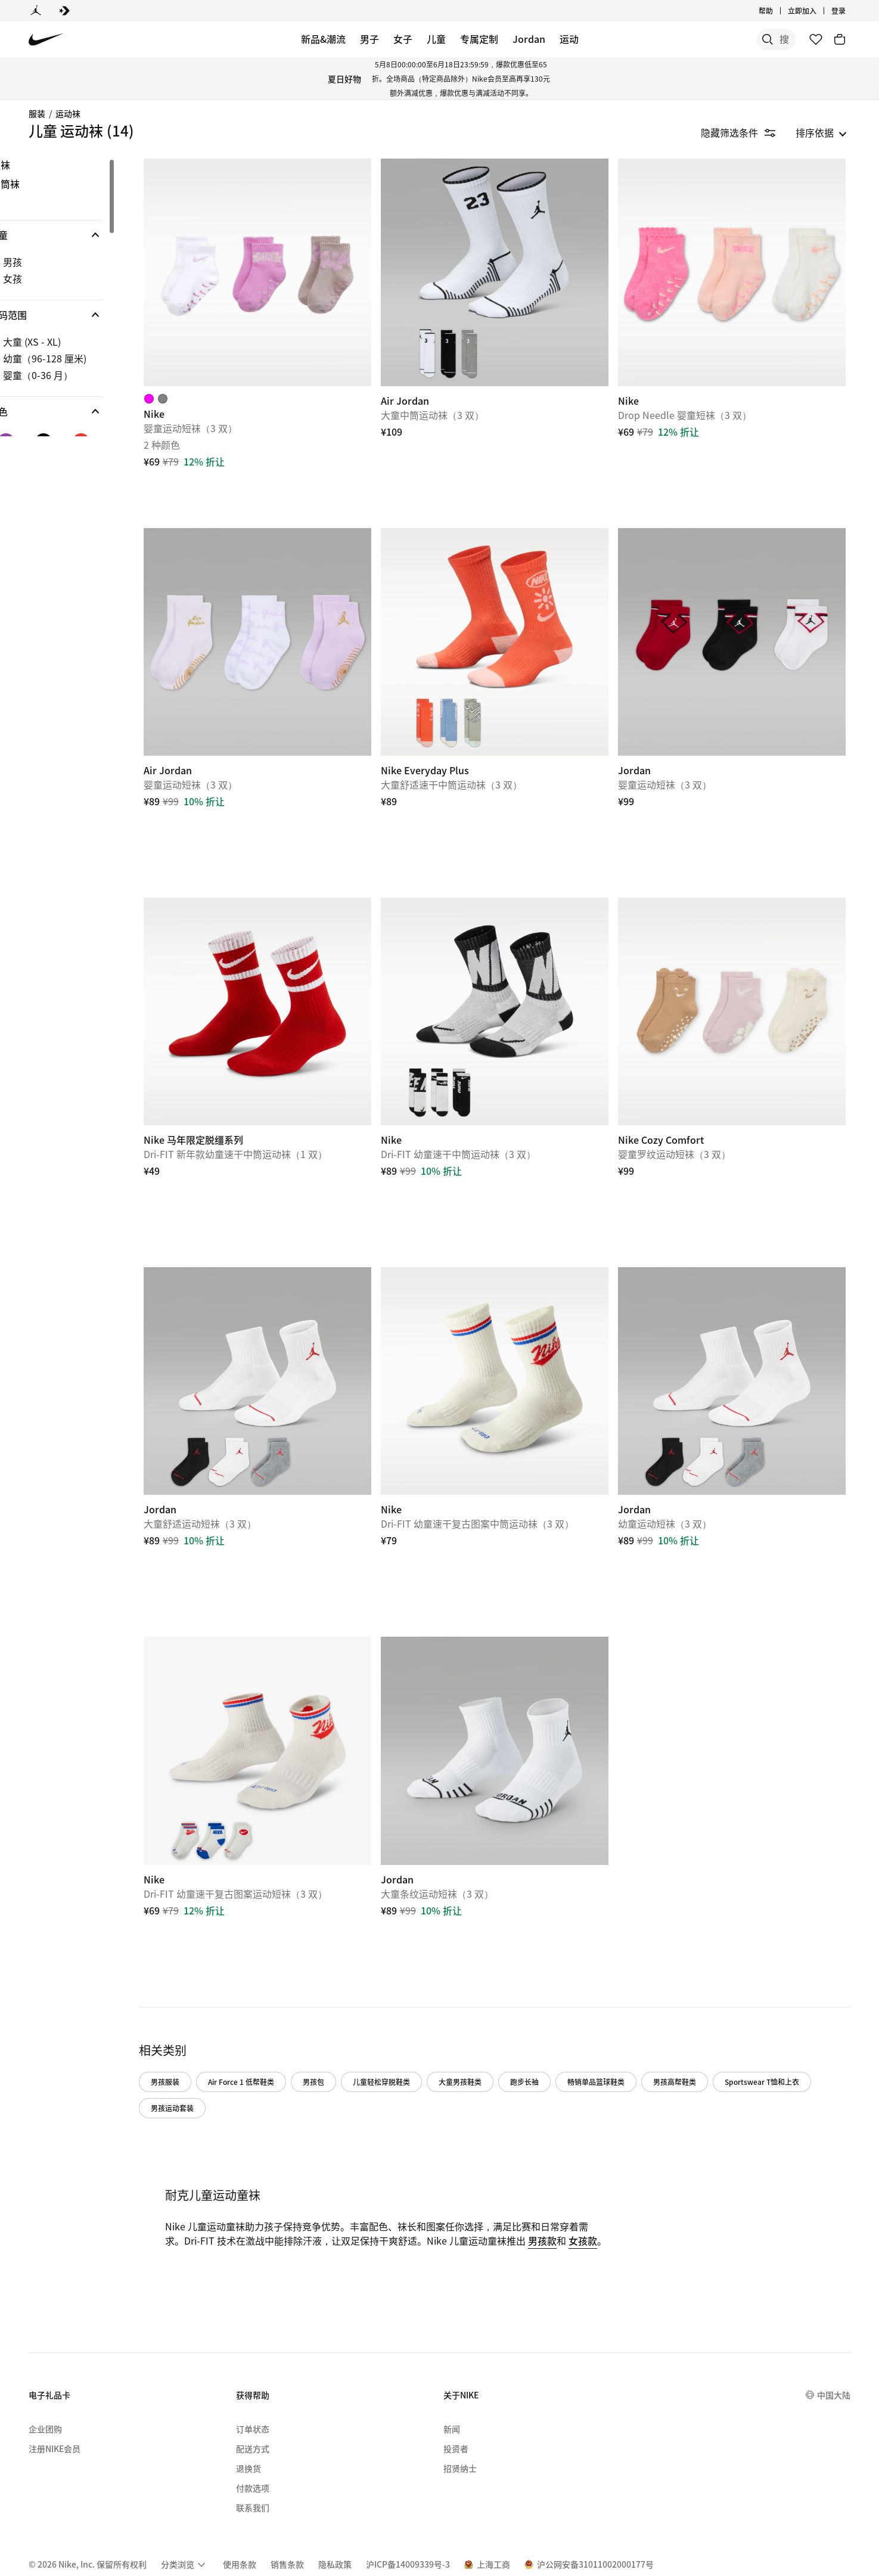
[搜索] (706, 39)
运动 (569, 39)
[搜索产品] (754, 39)
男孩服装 (205, 2014)
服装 (37, 113)
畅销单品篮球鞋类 (635, 2014)
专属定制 (479, 39)
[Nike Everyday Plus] (515, 622)
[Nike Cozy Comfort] (738, 978)
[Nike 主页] (46, 39)
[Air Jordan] (515, 266)
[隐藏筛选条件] (746, 132)
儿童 (436, 39)
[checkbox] (83, 262)
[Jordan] (36, 11)
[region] (77, 297)
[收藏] (816, 39)
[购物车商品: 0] (839, 39)
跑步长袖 (564, 2014)
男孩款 (591, 2173)
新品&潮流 (323, 39)
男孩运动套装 (315, 2040)
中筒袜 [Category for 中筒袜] (45, 184)
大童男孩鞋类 (500, 2014)
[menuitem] (185, 2511)
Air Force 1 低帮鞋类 (281, 2014)
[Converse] (64, 11)
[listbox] (821, 132)
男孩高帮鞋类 (714, 2014)
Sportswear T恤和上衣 (228, 2040)
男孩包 (353, 2014)
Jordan (529, 39)
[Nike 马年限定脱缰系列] (291, 978)
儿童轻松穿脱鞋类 (421, 2014)
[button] (86, 235)
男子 (369, 39)
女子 (402, 39)
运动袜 (67, 113)
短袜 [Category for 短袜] (40, 165)
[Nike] (291, 266)
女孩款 (219, 2187)
